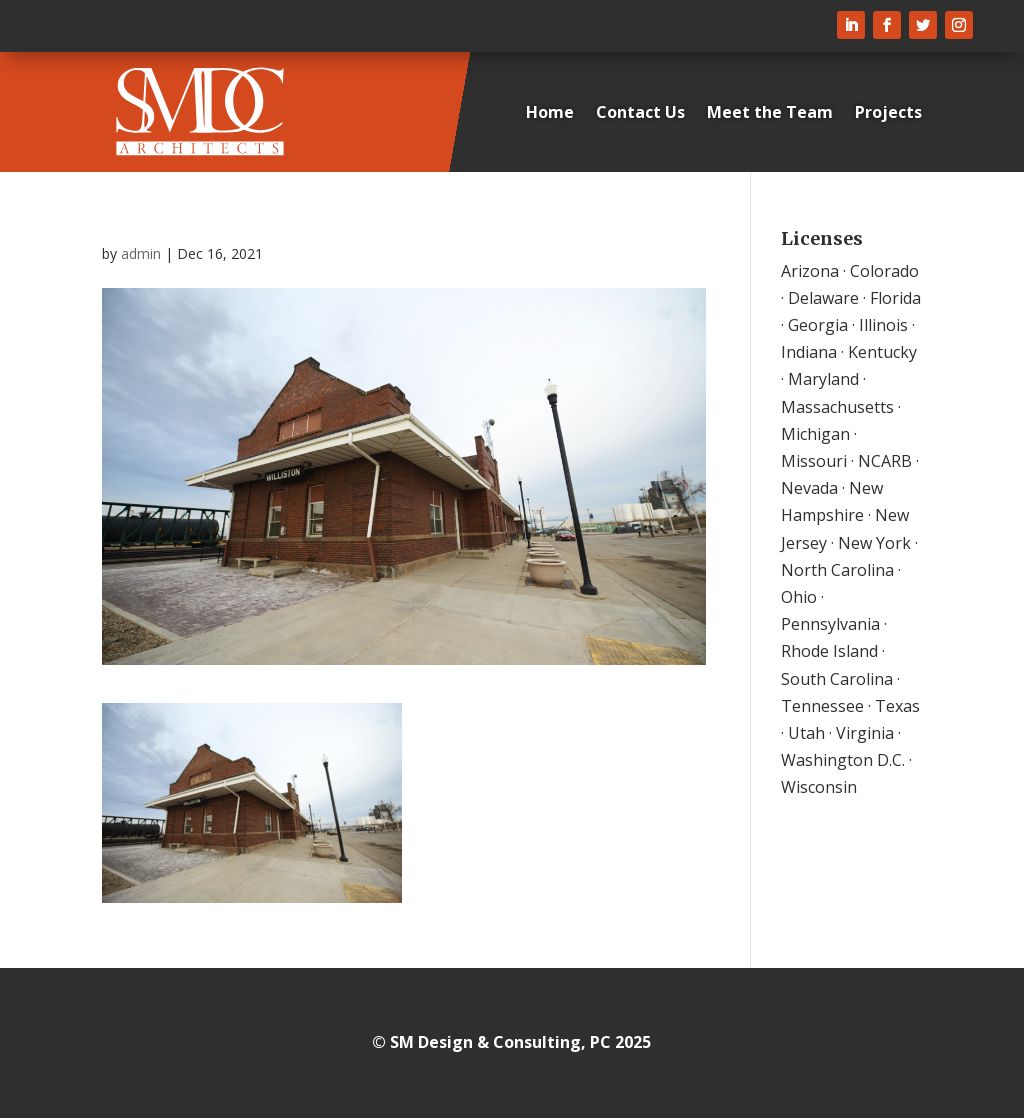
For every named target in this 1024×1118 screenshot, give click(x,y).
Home (550, 112)
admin (141, 253)
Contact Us (640, 112)
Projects (888, 112)
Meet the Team (770, 112)
